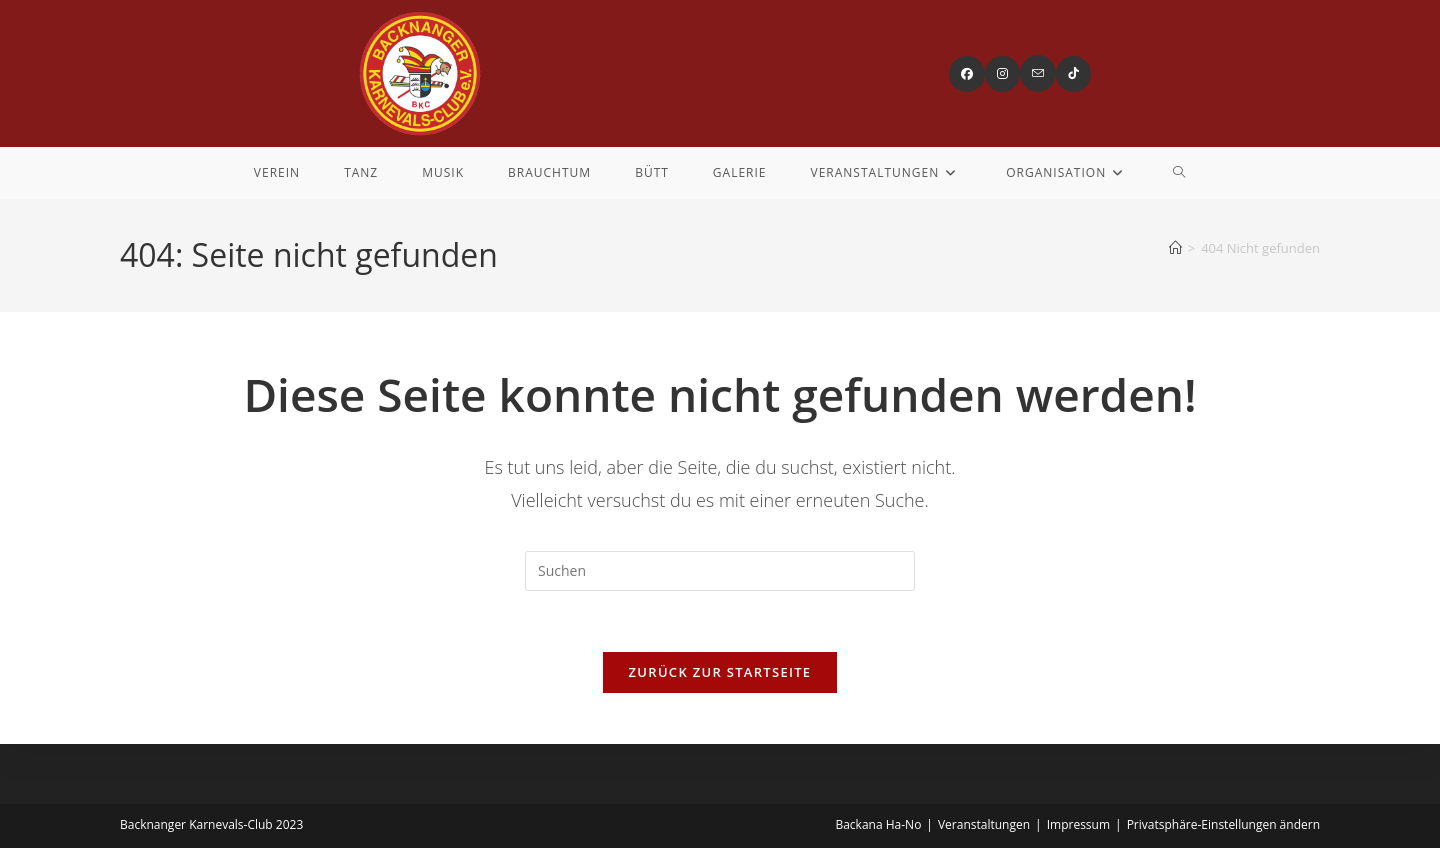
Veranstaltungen (984, 824)
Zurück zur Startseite (720, 672)
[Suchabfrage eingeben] (720, 571)
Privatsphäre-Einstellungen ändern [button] (1223, 824)
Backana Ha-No (878, 824)
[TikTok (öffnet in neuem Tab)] (1073, 74)
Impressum (1078, 824)
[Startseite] (1175, 248)
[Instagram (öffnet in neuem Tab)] (1002, 74)
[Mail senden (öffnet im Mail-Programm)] (1038, 73)
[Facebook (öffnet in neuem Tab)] (967, 74)
